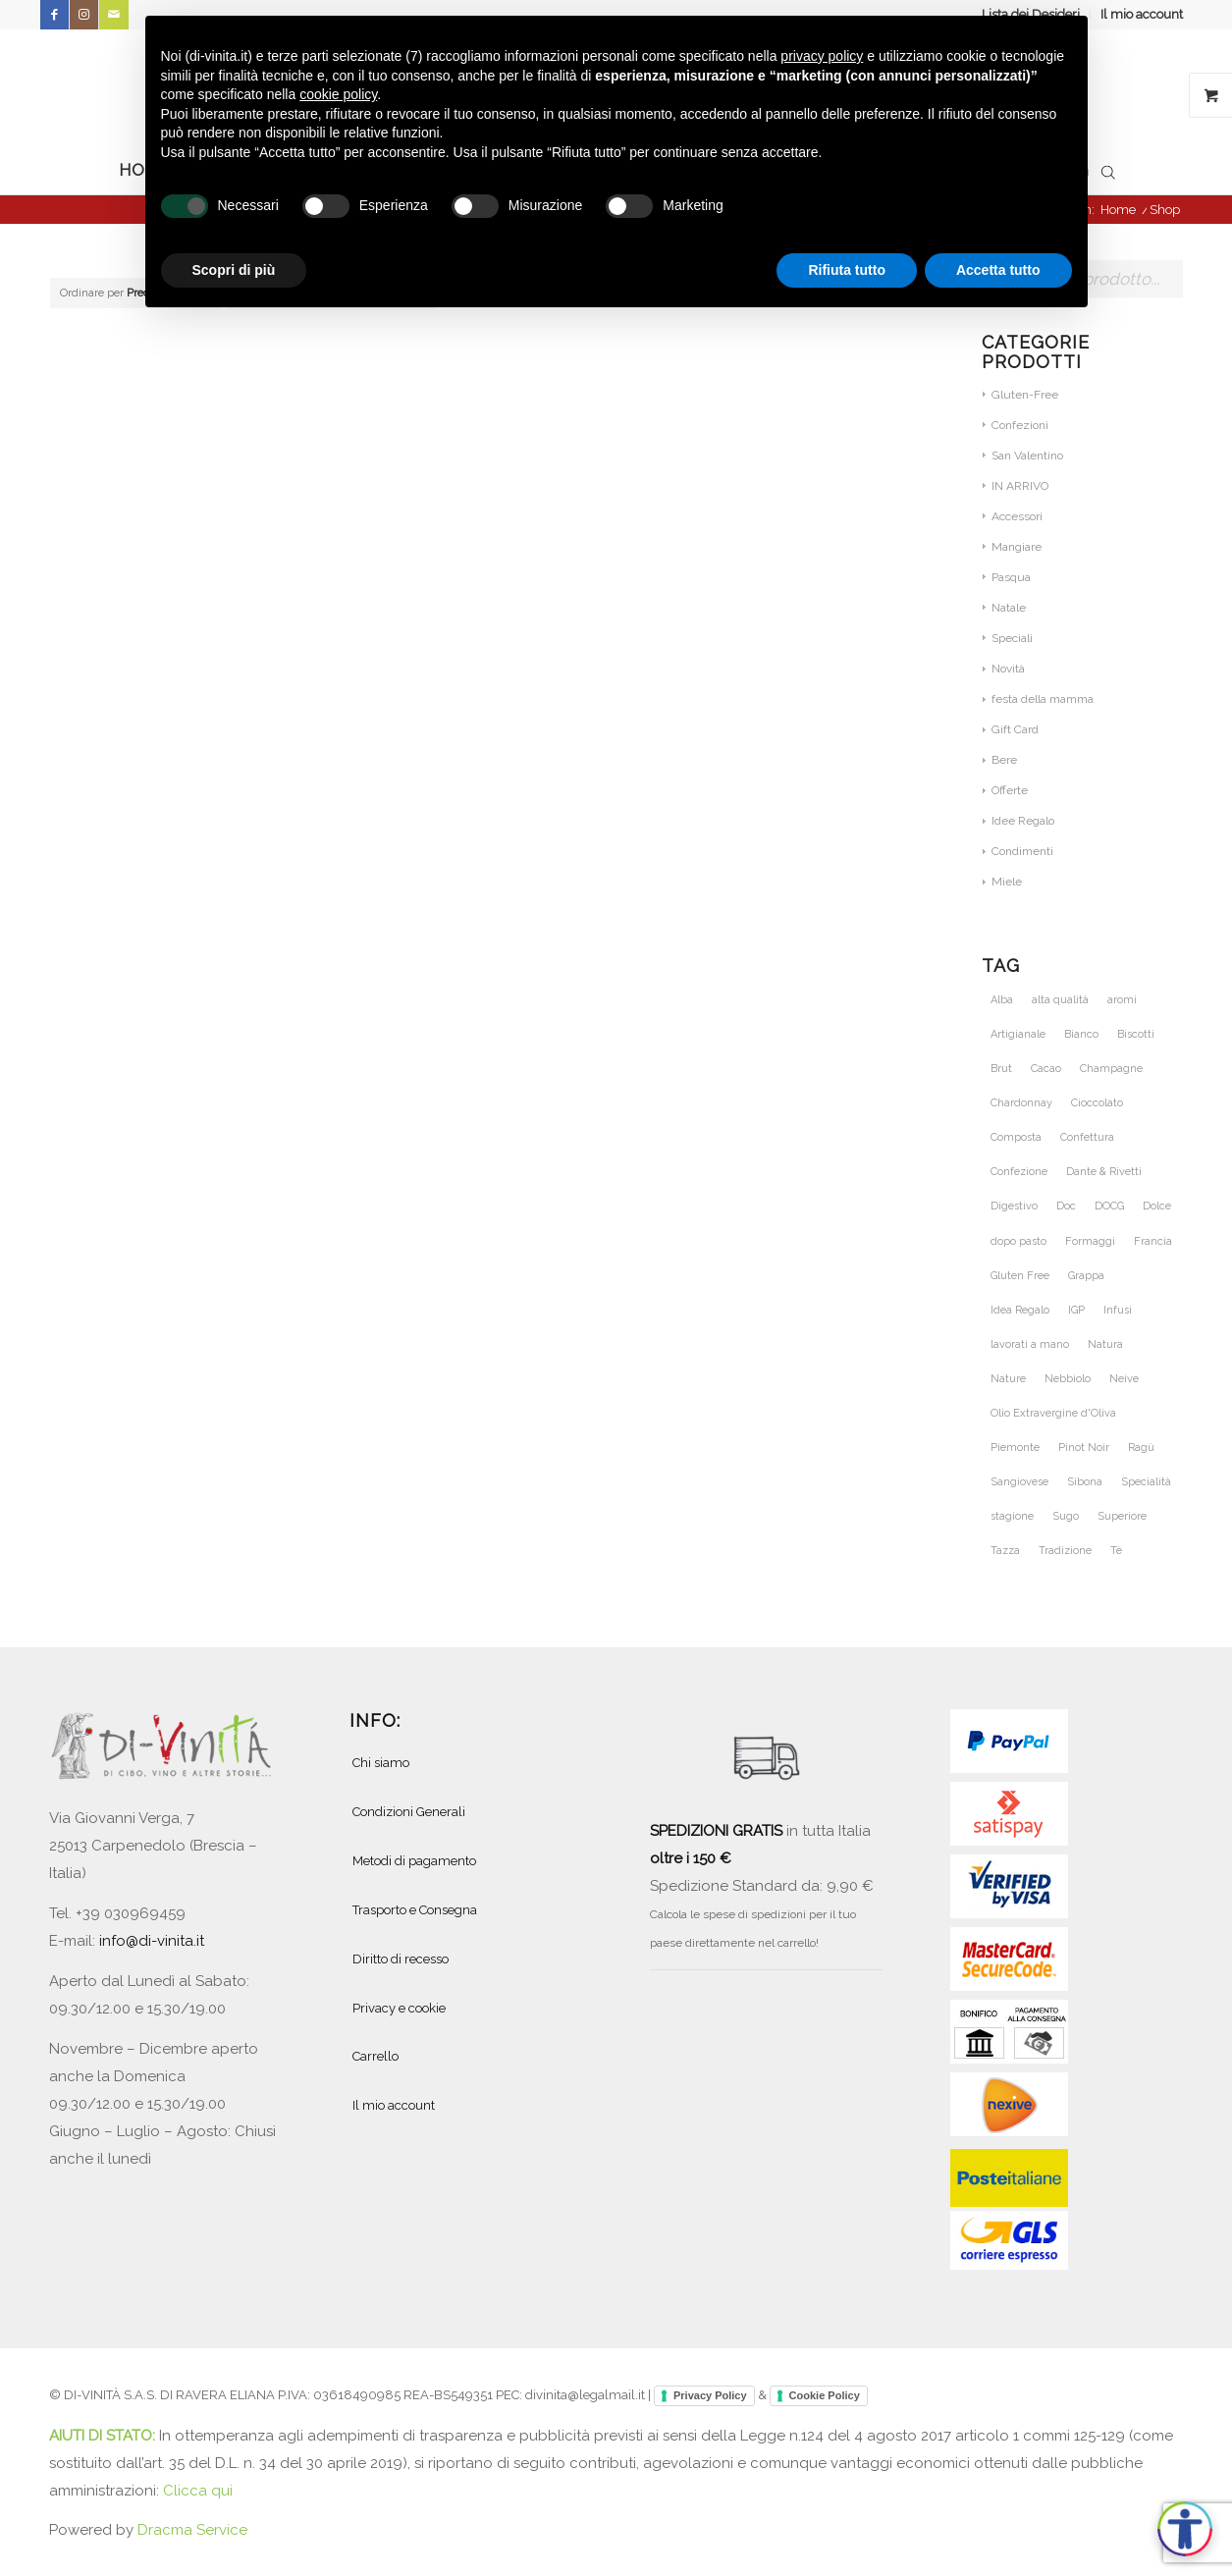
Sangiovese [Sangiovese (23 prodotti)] (1019, 1482)
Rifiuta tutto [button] (846, 270)
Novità (1008, 668)
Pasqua (1011, 577)
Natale (1008, 608)
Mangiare (1016, 547)
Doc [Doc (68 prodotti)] (1066, 1206)
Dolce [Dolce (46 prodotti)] (1157, 1206)
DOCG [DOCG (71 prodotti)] (1109, 1206)
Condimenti (1022, 851)
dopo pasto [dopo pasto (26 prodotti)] (1018, 1241)
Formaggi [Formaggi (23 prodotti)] (1090, 1241)
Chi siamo (380, 1762)
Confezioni (1019, 425)
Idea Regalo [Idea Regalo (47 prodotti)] (1020, 1310)
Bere (1004, 760)
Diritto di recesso (400, 1959)
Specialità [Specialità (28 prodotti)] (1146, 1482)
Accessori (1017, 516)
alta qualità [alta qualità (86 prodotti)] (1060, 999)
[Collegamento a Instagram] (84, 14)
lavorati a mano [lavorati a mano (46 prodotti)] (1030, 1344)
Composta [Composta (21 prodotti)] (1016, 1137)
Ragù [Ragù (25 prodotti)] (1141, 1447)
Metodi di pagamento (414, 1860)
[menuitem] (1137, 15)
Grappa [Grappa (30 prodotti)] (1086, 1275)
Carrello (375, 2056)
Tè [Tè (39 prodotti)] (1116, 1550)
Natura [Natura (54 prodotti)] (1105, 1344)
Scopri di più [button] (234, 270)
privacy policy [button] (821, 56)
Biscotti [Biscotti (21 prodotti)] (1135, 1034)
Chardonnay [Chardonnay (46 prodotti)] (1021, 1103)
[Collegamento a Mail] (114, 14)
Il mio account (1141, 14)
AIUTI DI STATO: (104, 2435)
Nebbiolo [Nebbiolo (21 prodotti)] (1068, 1378)
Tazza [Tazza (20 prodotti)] (1005, 1550)
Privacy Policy (710, 2395)
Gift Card (1015, 729)
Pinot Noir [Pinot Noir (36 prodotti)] (1083, 1447)
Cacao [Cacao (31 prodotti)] (1046, 1068)
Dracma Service (192, 2530)
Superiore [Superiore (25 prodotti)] (1122, 1516)
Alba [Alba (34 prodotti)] (1002, 999)
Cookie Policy (824, 2395)
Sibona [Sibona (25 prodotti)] (1084, 1482)
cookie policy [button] (338, 94)
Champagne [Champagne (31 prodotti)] (1111, 1068)
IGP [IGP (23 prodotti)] (1076, 1310)
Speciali (1012, 638)
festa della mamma (1042, 699)
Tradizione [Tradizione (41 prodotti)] (1065, 1550)
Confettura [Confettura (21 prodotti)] (1087, 1137)
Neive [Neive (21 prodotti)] (1124, 1378)
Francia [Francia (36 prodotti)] (1153, 1241)
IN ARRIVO (1019, 486)
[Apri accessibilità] (1184, 2528)
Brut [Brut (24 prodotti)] (1001, 1068)
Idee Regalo (1022, 821)
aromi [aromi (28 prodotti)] (1122, 999)
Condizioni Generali (408, 1811)
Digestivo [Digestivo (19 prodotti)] (1014, 1206)
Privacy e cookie (399, 2008)
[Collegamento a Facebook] (54, 14)
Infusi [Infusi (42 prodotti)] (1117, 1310)
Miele (1006, 881)
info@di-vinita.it (151, 1941)
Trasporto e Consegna (414, 1910)
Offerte (1009, 790)
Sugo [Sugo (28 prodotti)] (1065, 1516)
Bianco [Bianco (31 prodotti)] (1081, 1034)
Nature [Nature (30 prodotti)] (1008, 1378)
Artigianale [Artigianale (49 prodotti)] (1018, 1034)
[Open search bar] (1108, 171)
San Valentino (1027, 455)
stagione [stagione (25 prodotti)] (1012, 1516)
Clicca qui (198, 2490)
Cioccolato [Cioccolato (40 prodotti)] (1097, 1103)
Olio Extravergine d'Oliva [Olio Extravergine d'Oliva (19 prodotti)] (1053, 1413)
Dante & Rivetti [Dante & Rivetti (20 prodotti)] (1104, 1171)
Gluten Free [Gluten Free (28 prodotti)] (1020, 1275)
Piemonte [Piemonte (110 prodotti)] (1015, 1447)
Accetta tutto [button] (998, 270)
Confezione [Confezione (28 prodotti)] (1019, 1171)
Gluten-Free (1024, 395)
